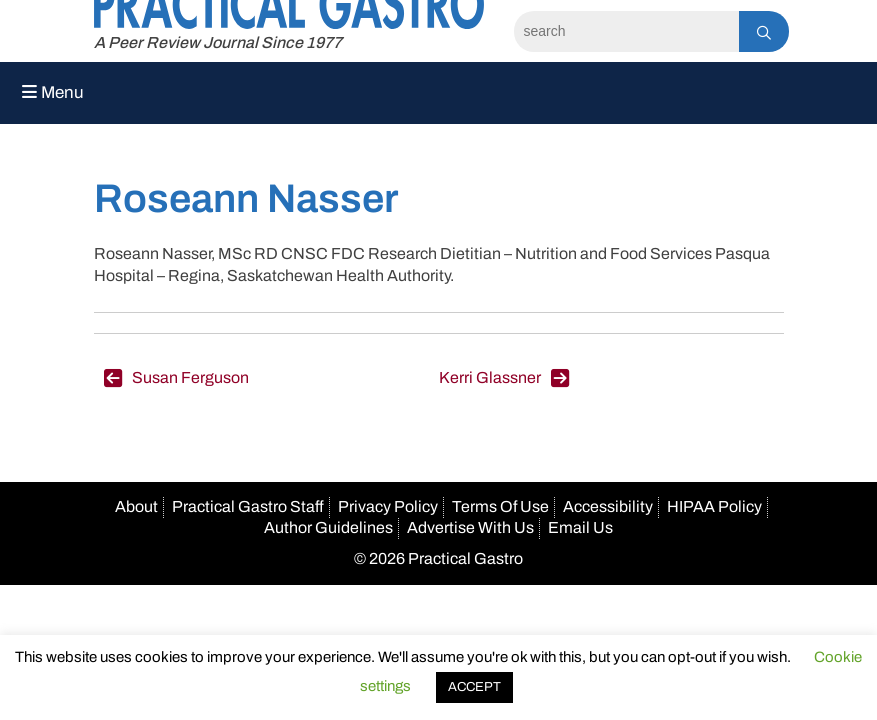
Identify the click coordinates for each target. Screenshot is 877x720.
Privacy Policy (388, 506)
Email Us (580, 527)
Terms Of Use (500, 506)
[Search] (626, 31)
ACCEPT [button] (474, 687)
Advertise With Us (470, 527)
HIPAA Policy (714, 506)
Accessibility (608, 506)
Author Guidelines (328, 527)
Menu (53, 92)
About (136, 506)
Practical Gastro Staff (248, 506)
